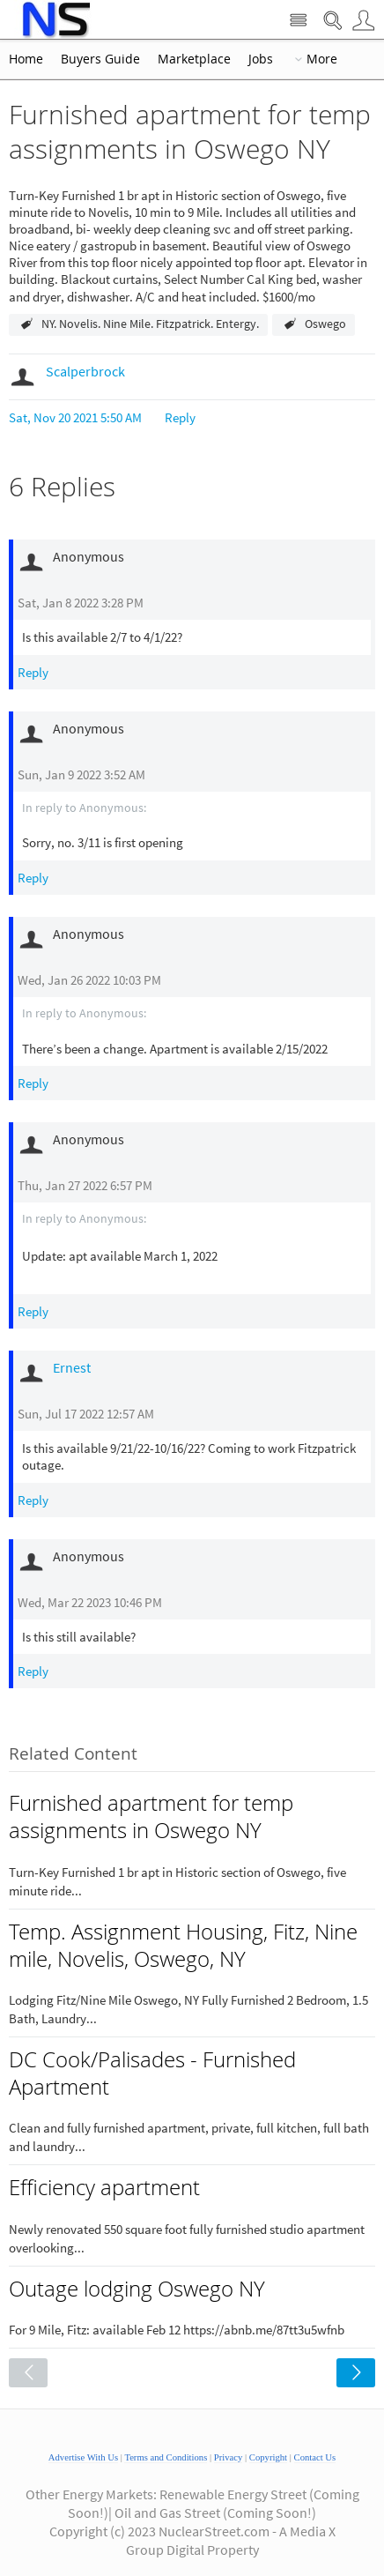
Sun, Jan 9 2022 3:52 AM (81, 774)
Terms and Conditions (165, 2457)
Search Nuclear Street (332, 20)
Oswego (325, 323)
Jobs (260, 59)
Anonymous (111, 807)
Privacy (228, 2457)
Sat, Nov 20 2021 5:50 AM (75, 417)
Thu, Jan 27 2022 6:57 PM (85, 1185)
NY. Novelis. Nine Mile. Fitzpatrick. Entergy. (150, 323)
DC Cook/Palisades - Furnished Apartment (152, 2073)
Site (298, 20)
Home (26, 59)
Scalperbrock (85, 371)
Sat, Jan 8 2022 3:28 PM (81, 602)
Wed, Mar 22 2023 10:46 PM (90, 1602)
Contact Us (315, 2457)
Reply (180, 417)
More (321, 59)
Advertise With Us (83, 2457)
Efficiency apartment (104, 2187)
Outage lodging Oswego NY (137, 2288)
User (363, 20)
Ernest (72, 1367)
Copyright (268, 2457)
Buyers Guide (100, 59)
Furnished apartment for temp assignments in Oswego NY (151, 1816)
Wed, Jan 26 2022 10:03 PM (89, 980)
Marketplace (194, 59)
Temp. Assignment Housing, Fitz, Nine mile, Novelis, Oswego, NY (183, 1945)
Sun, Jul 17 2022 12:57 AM (86, 1413)
